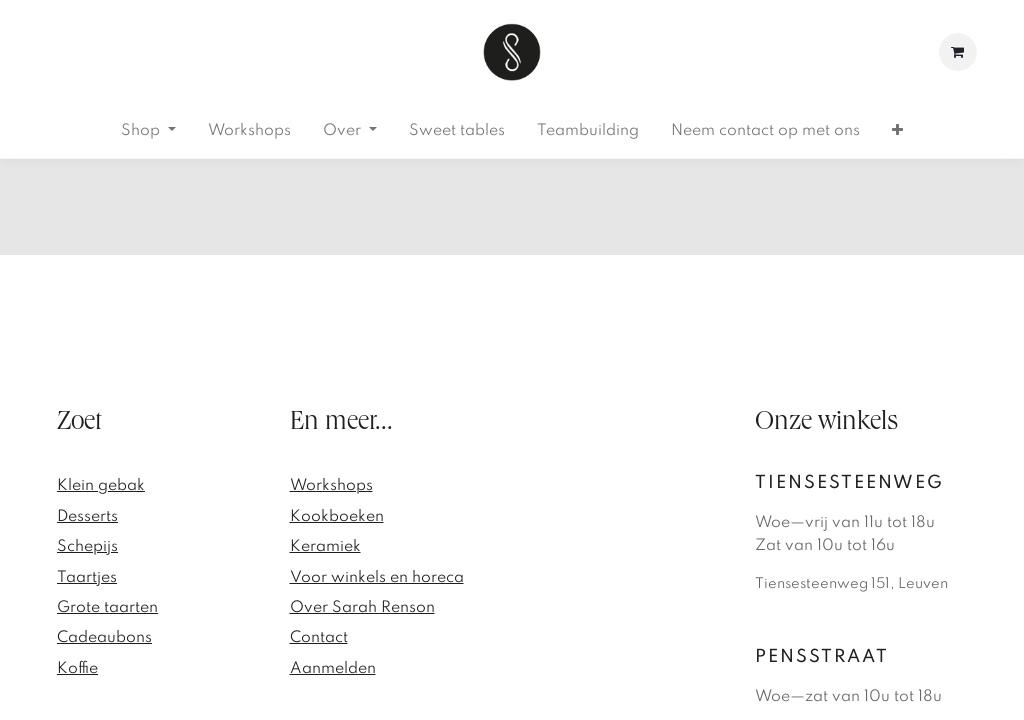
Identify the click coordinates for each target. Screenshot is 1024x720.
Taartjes (87, 578)
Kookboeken (337, 517)
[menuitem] (148, 131)
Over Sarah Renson (362, 608)
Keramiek (325, 547)
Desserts (87, 517)
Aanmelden (333, 669)
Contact (319, 638)
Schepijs (87, 547)
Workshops (331, 486)
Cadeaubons (104, 638)
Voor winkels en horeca (377, 578)
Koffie (77, 669)
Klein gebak (101, 486)
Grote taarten (107, 608)
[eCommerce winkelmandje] (958, 52)
